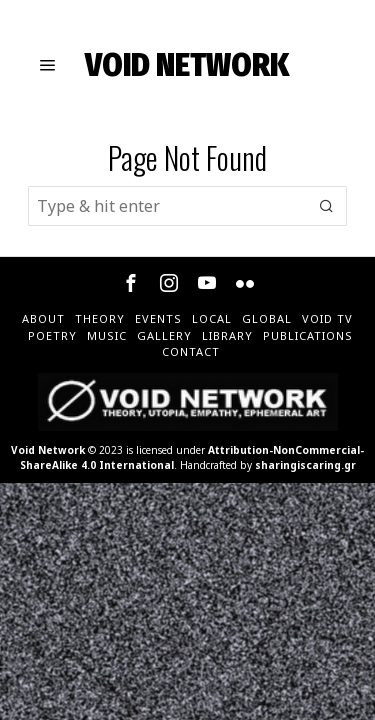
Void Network (48, 450)
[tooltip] (131, 283)
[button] (327, 206)
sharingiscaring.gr (305, 465)
